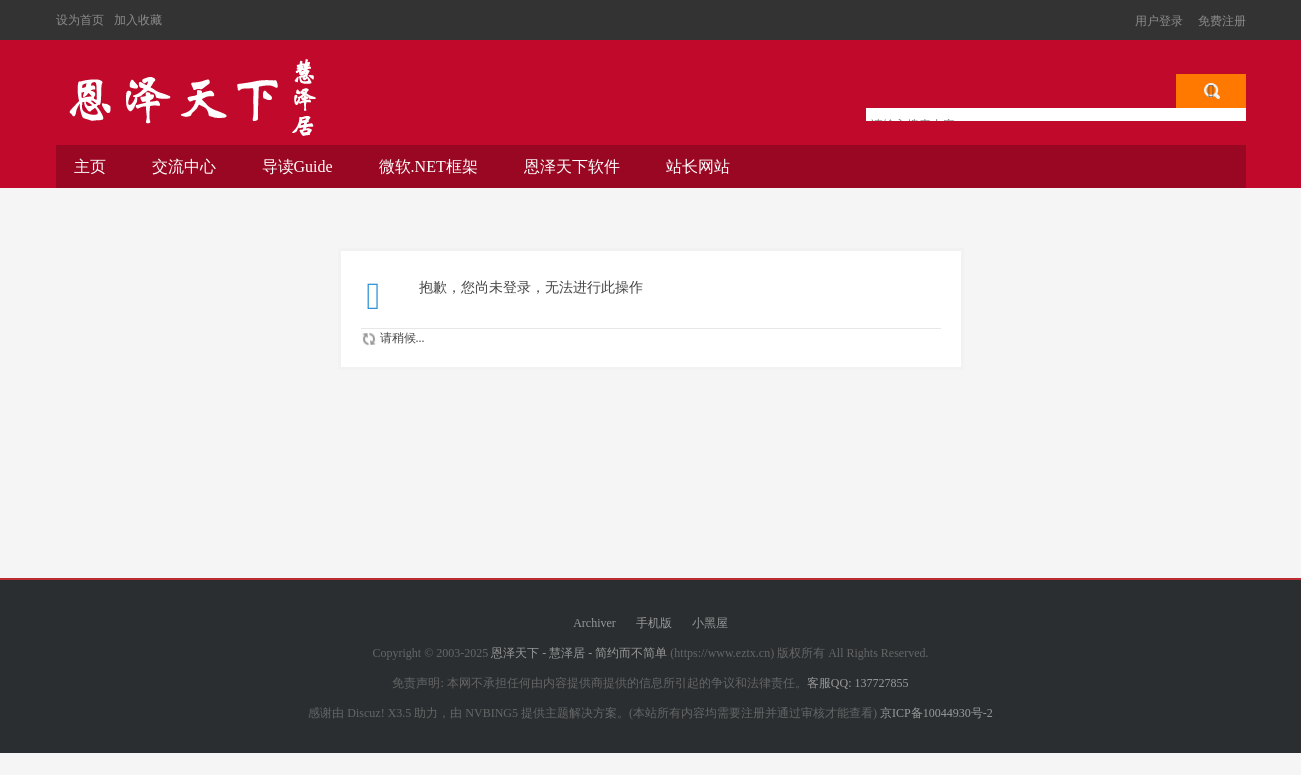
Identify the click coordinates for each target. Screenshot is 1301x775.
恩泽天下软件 (572, 166)
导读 (297, 166)
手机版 (654, 623)
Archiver (594, 623)
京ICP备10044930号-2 (936, 713)
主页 (90, 166)
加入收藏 (138, 20)
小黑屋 (710, 623)
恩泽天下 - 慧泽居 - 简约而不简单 (191, 98)
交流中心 (184, 166)
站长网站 (698, 166)
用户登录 (1159, 21)
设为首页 (80, 20)
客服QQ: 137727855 (858, 683)
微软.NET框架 (428, 166)
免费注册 (1222, 21)
